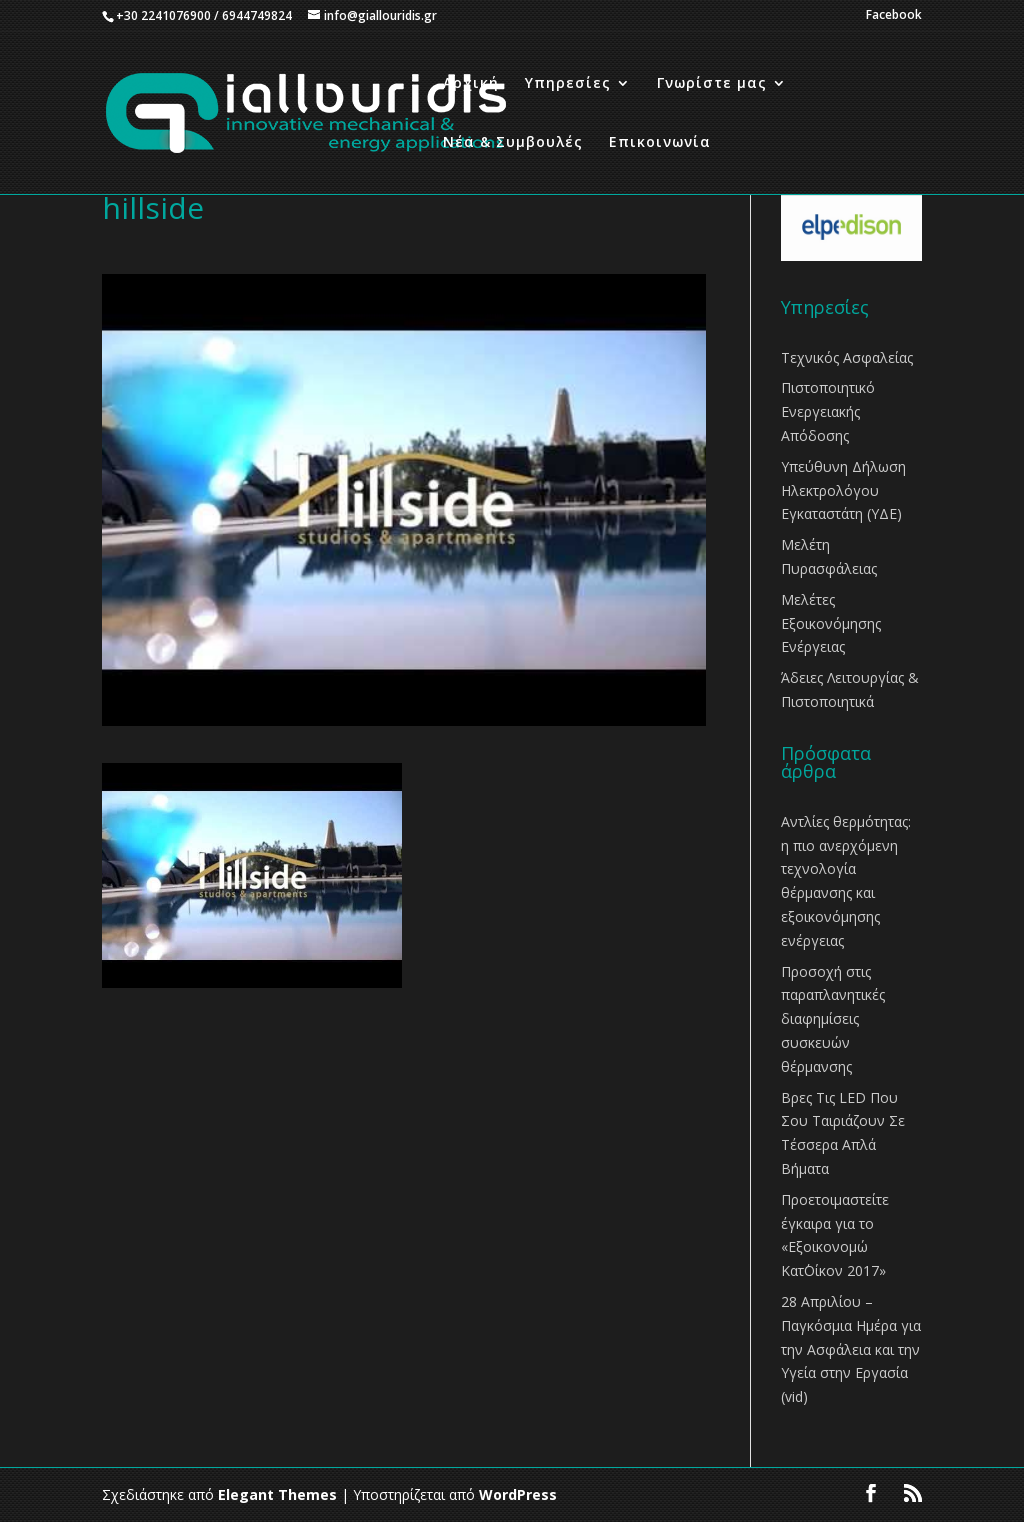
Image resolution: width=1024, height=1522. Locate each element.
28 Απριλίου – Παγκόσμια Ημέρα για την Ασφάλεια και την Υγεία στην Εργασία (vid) (851, 1349)
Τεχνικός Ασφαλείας (847, 357)
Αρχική (471, 84)
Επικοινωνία (660, 143)
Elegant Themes (277, 1494)
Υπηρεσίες (568, 84)
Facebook (894, 16)
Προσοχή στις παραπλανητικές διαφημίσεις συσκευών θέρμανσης (833, 1019)
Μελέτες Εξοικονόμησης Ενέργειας (831, 623)
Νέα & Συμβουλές (513, 143)
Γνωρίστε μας (712, 84)
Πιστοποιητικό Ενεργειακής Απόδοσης (828, 411)
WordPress (518, 1494)
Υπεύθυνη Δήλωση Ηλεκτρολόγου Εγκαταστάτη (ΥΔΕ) (843, 490)
